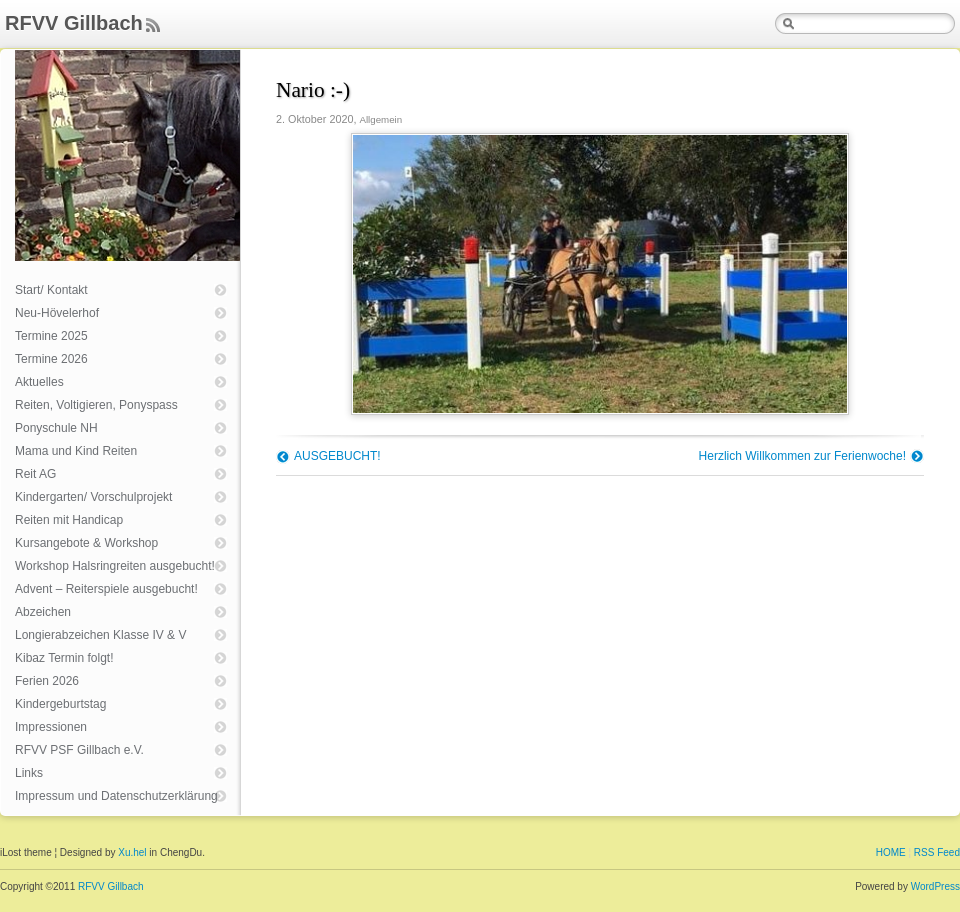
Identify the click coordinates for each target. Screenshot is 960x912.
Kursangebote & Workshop (86, 543)
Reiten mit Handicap (69, 520)
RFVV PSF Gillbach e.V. (79, 750)
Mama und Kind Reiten (76, 451)
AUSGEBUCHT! (337, 456)
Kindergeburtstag (60, 704)
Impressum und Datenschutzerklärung (116, 796)
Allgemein (380, 119)
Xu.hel (132, 852)
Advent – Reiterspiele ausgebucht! (106, 589)
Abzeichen (43, 612)
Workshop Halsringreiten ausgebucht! (115, 566)
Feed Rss (152, 26)
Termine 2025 (51, 336)
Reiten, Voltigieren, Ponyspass (96, 405)
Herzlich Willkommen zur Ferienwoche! (802, 456)
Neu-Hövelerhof (57, 313)
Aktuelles (39, 382)
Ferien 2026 (47, 681)
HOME (891, 852)
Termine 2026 (51, 359)
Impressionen (51, 727)
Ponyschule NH (56, 428)
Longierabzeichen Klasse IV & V (100, 635)
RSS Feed (937, 852)
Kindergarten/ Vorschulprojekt (93, 497)
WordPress (935, 886)
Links (29, 773)
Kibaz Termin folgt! (64, 658)
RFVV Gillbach (74, 23)
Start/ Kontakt (51, 290)
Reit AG (35, 474)
